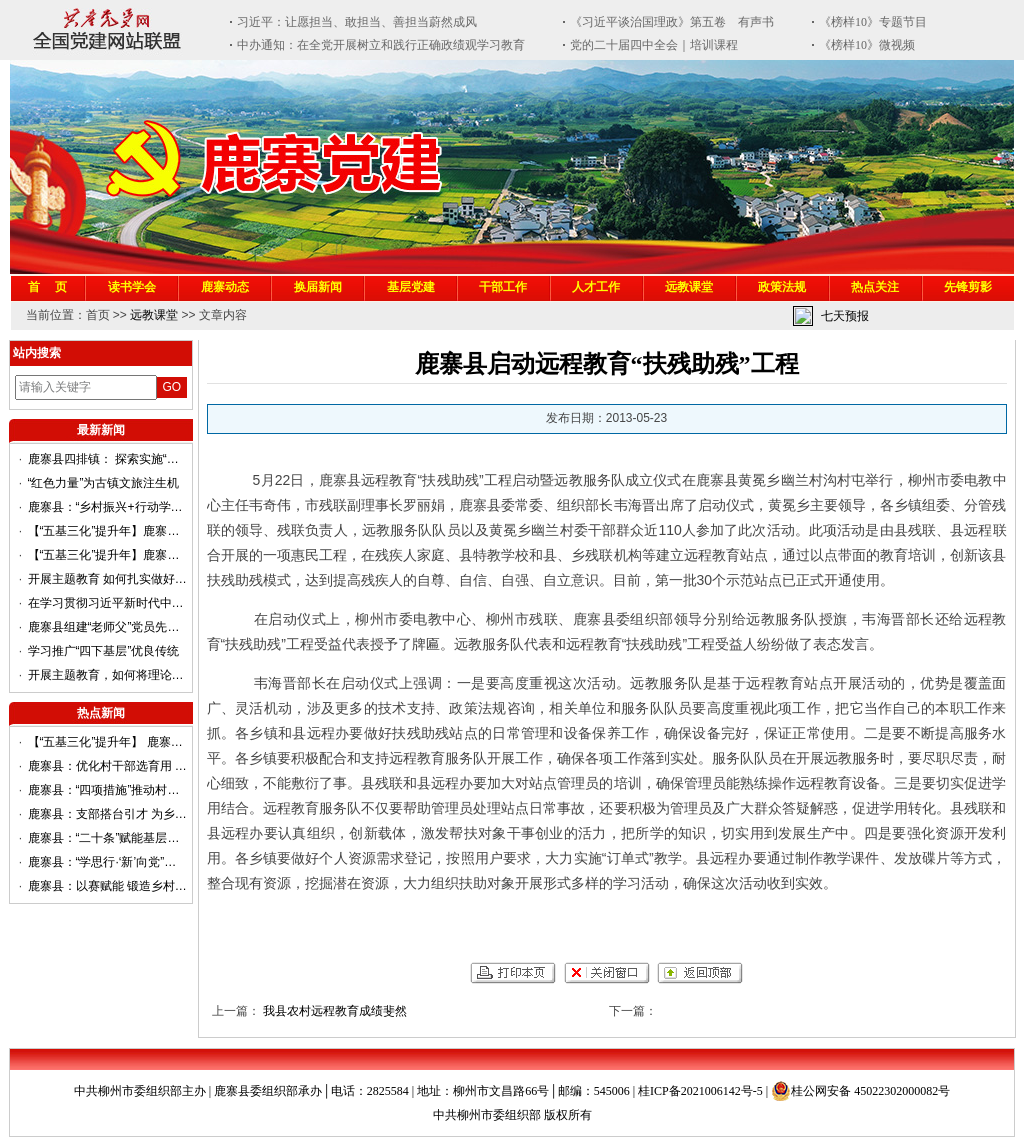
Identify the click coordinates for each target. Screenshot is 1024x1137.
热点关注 (875, 287)
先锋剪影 (968, 287)
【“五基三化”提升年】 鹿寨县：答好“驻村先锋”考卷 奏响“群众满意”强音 (108, 742)
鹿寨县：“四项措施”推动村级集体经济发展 (108, 790)
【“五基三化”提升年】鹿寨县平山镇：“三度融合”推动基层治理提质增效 (108, 555)
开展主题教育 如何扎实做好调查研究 (108, 579)
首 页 (47, 287)
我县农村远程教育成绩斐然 (335, 1011)
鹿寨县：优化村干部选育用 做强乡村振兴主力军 (108, 766)
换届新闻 (318, 287)
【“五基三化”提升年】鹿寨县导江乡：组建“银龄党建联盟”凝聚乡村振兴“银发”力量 (108, 531)
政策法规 (782, 287)
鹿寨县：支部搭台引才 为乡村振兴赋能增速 (108, 814)
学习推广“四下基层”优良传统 (104, 651)
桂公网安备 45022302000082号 (860, 1091)
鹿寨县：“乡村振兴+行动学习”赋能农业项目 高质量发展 (108, 507)
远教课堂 (689, 287)
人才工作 (596, 287)
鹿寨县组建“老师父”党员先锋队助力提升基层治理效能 (108, 627)
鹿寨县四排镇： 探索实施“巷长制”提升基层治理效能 (108, 459)
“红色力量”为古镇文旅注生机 (104, 483)
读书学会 (132, 287)
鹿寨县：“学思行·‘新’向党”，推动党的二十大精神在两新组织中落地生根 (108, 862)
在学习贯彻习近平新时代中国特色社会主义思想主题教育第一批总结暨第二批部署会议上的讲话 (108, 603)
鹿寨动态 (225, 287)
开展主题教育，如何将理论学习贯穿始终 (108, 675)
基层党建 (411, 287)
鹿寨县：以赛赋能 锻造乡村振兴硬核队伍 (108, 886)
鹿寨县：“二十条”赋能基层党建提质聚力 (108, 838)
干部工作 (503, 287)
